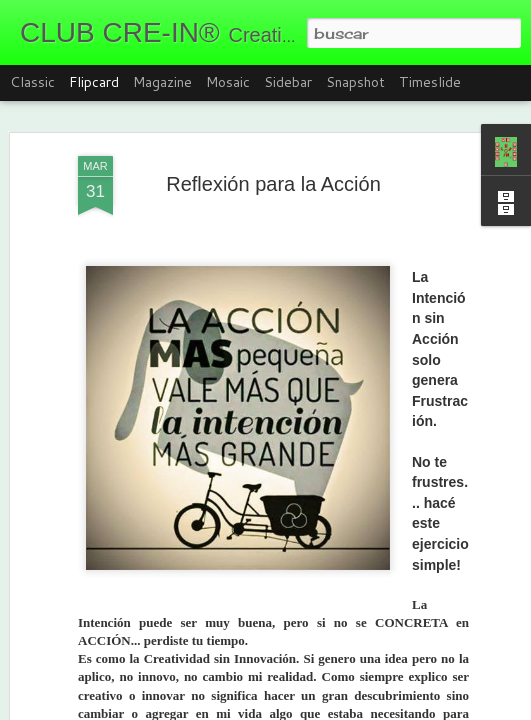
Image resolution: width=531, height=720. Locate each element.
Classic (32, 82)
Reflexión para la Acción (273, 184)
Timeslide (430, 82)
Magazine (162, 82)
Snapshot (355, 82)
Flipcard (94, 82)
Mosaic (228, 82)
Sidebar (288, 82)
